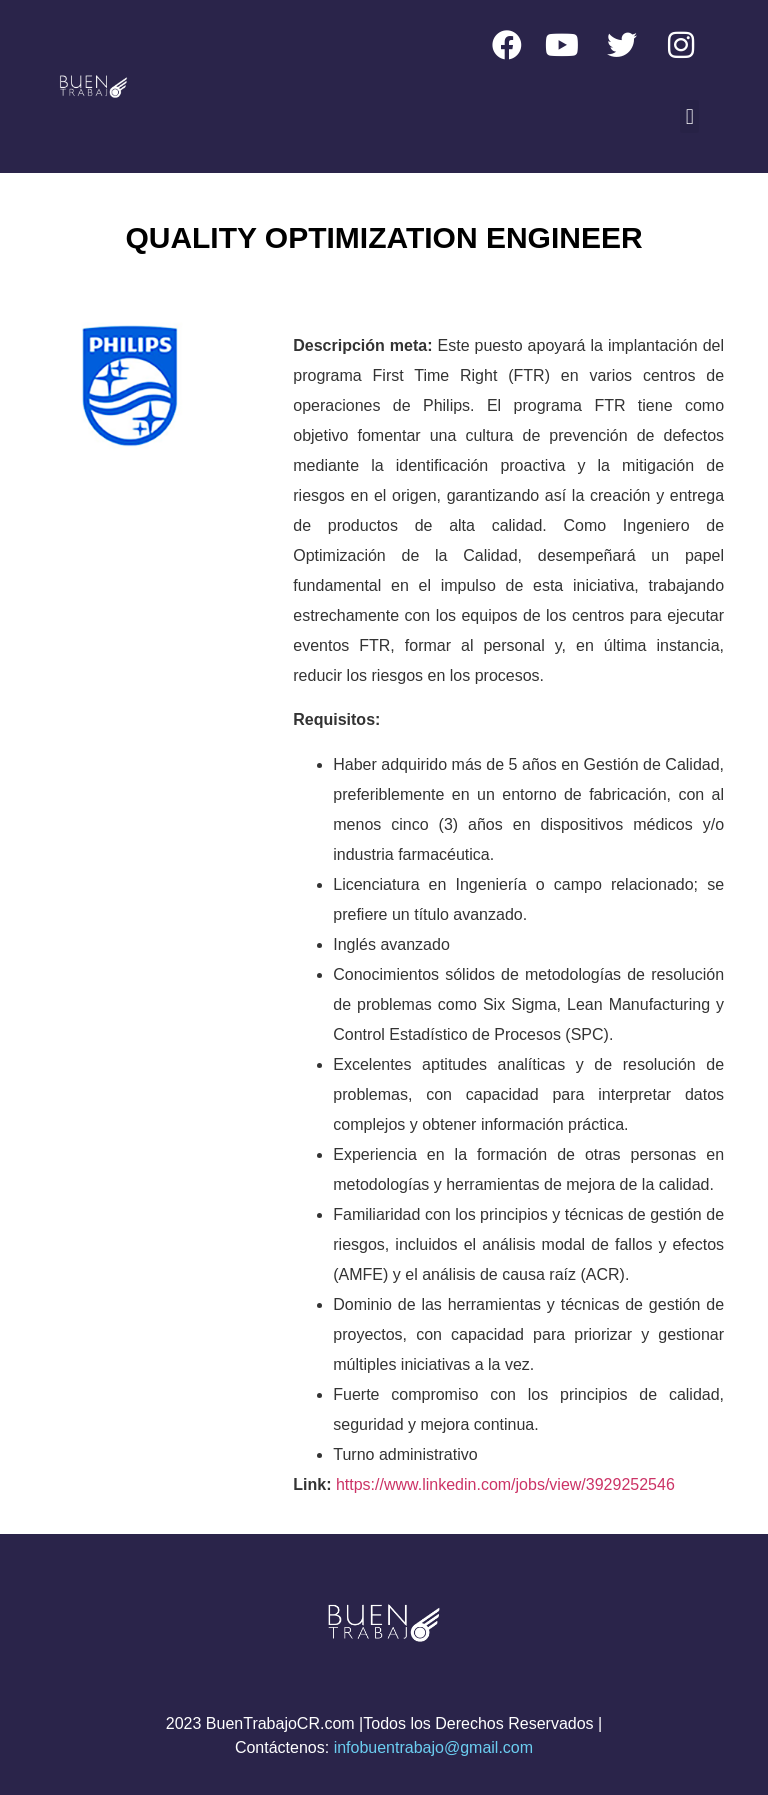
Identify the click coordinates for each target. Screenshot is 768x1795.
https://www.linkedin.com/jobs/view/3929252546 (505, 1484)
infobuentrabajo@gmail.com (433, 1747)
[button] (689, 116)
